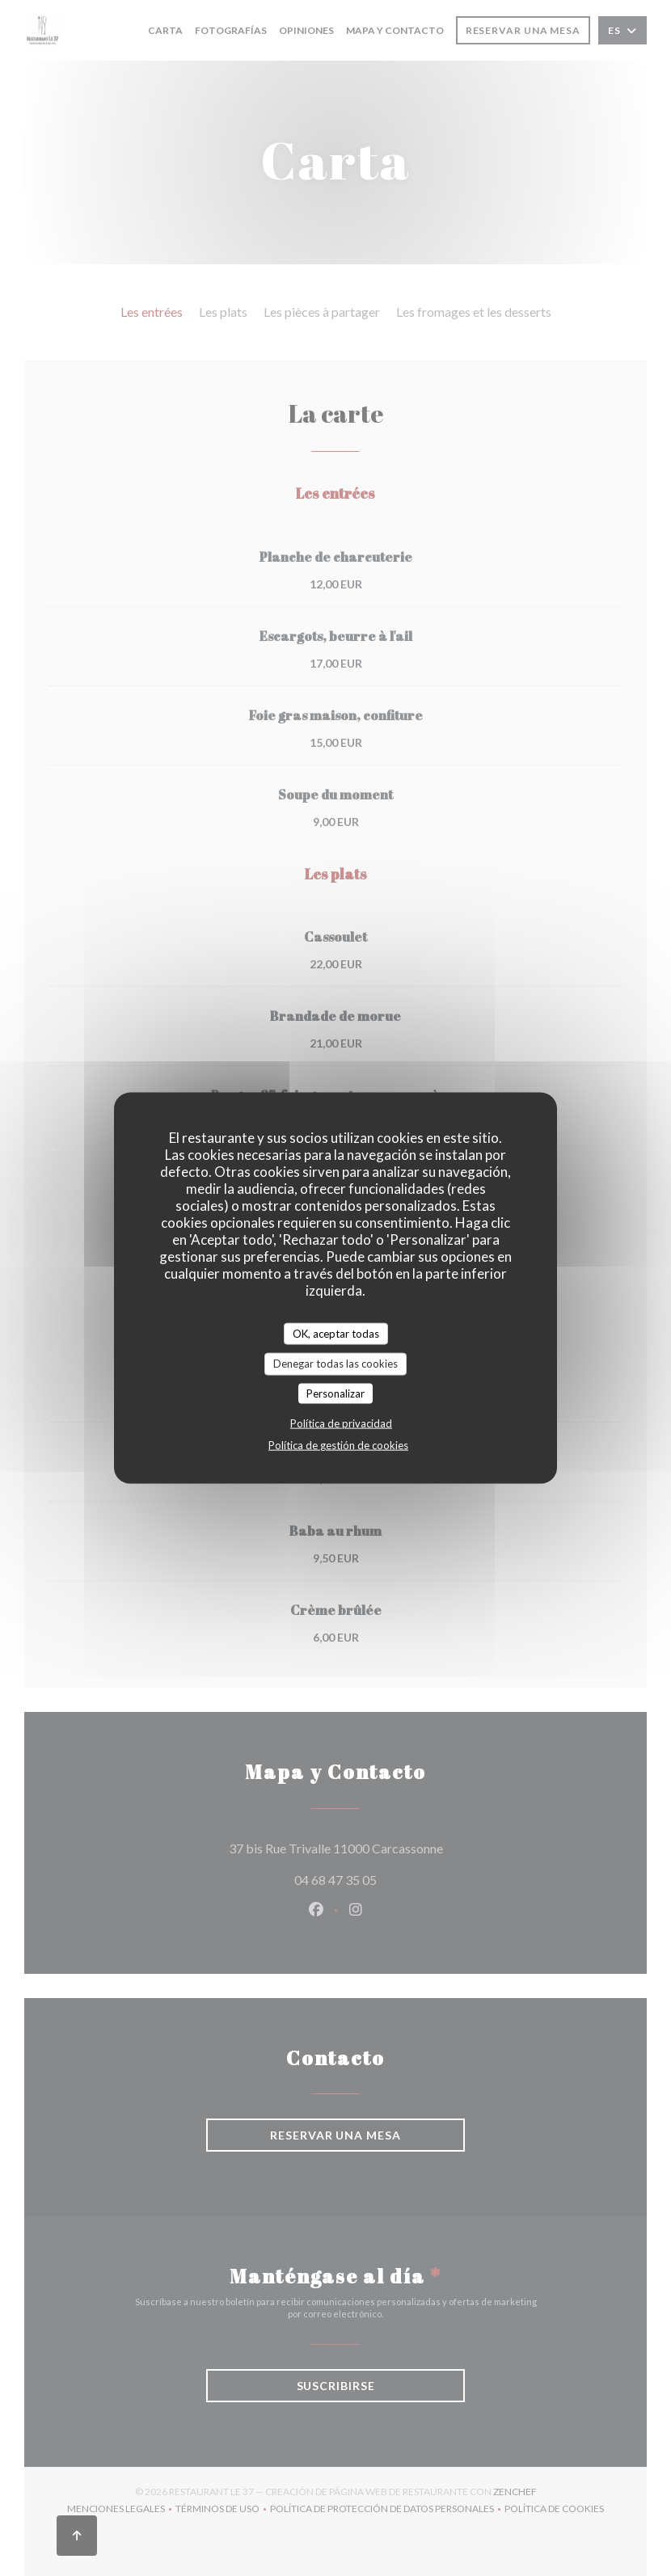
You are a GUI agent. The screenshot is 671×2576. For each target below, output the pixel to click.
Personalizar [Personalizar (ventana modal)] (335, 1392)
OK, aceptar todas (336, 1332)
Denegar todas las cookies (335, 1363)
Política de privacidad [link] (341, 1423)
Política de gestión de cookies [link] (338, 1445)
